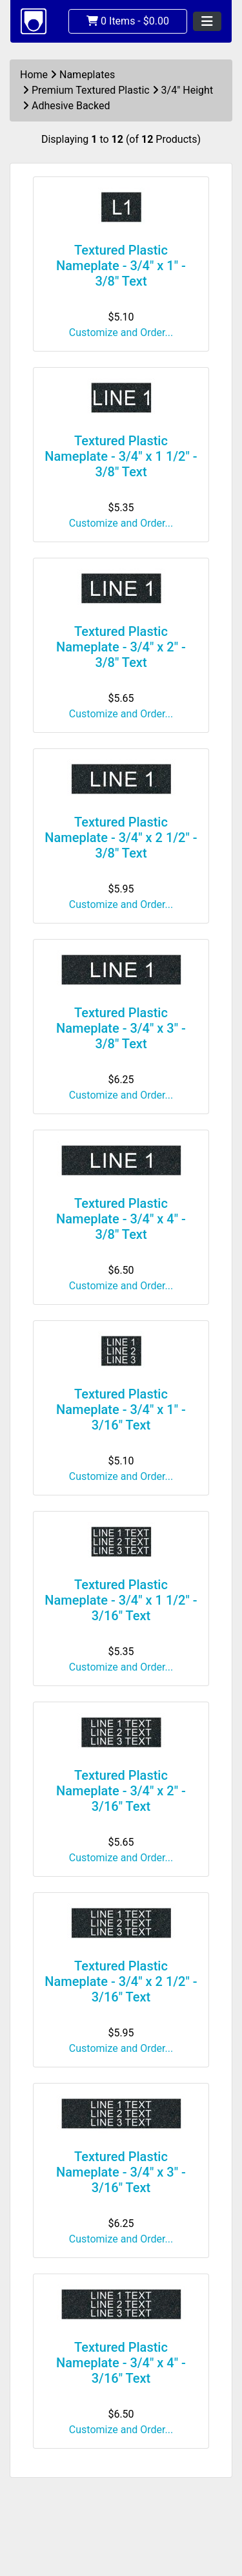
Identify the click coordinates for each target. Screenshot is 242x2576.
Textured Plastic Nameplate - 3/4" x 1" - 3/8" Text (121, 265)
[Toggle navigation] (207, 21)
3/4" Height (187, 90)
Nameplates (87, 75)
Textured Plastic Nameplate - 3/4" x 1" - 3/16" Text (121, 1409)
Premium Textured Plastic (91, 90)
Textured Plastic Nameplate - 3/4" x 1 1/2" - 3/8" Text (121, 456)
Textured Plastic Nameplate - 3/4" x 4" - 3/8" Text (121, 1219)
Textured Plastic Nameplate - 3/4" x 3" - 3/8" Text (121, 1028)
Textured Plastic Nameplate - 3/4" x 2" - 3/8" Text (121, 647)
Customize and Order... (121, 332)
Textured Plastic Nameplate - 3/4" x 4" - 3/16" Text (121, 2362)
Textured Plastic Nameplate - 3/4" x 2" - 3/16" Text (121, 1791)
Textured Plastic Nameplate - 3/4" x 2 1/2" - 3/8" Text (121, 837)
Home (34, 75)
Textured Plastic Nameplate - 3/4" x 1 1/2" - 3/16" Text (121, 1600)
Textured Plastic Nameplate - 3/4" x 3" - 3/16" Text (121, 2172)
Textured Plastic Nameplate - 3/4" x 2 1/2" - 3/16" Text (121, 1981)
